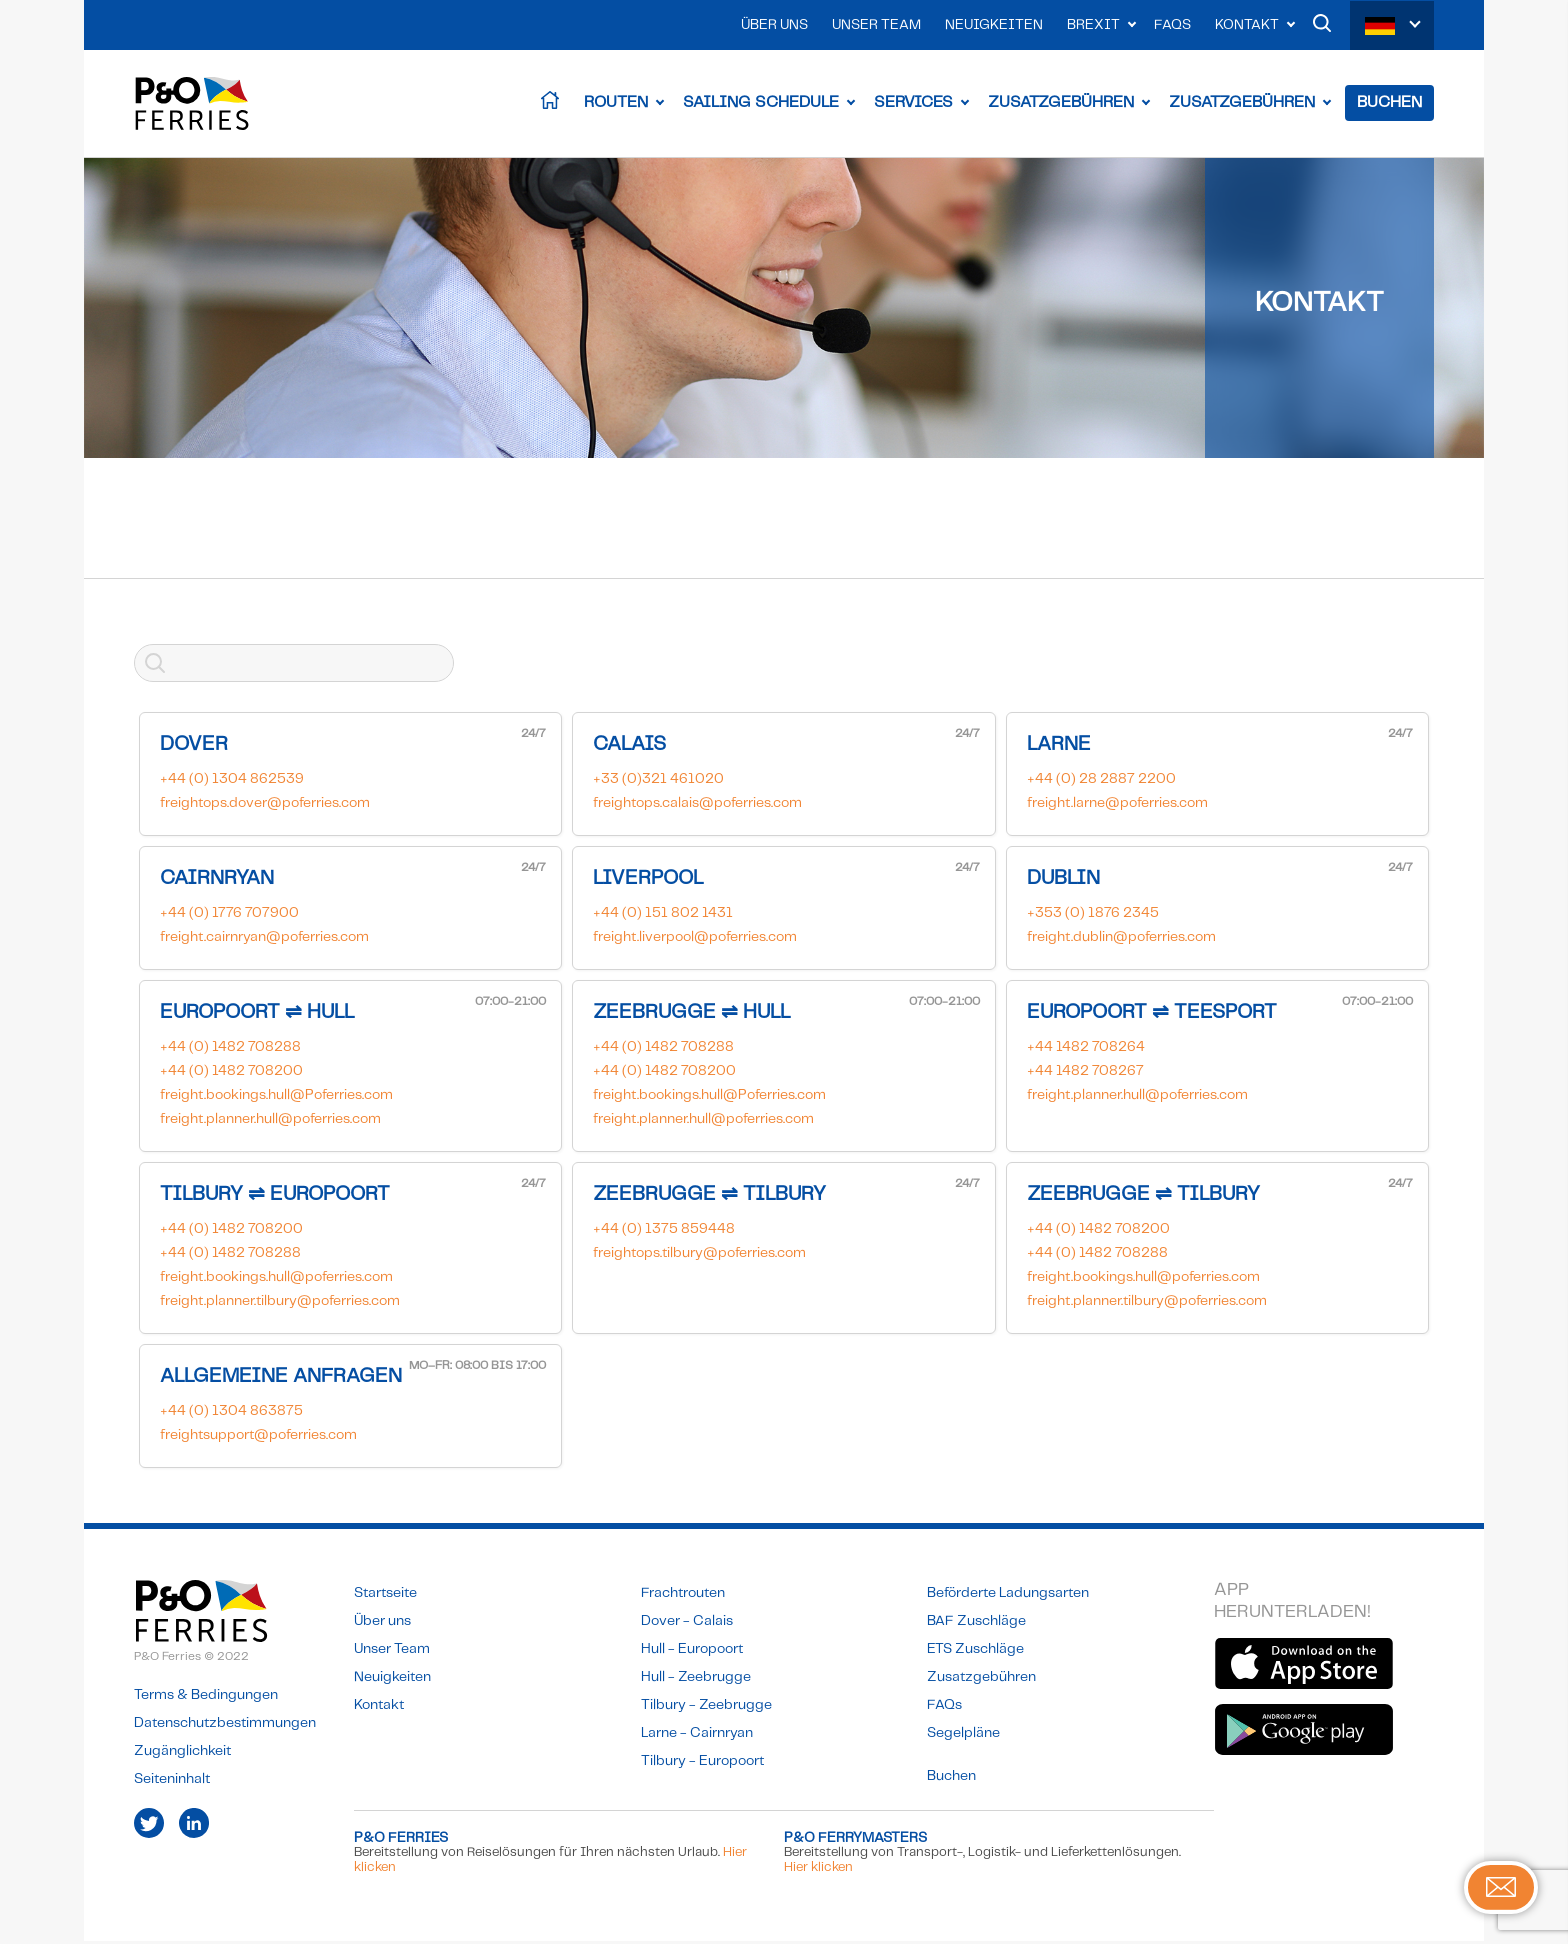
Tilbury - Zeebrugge (706, 1708)
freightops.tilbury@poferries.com (699, 1256)
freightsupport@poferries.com (258, 1438)
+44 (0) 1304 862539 (232, 782)
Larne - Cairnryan (697, 1736)
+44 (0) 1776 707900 (229, 916)
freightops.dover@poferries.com (265, 806)
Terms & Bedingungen (206, 1698)
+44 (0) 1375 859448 (664, 1232)
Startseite (385, 1596)
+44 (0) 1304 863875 (231, 1414)
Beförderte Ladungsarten (1008, 1596)
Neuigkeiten (994, 25)
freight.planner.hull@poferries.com (270, 1122)
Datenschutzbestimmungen (225, 1726)
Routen (616, 104)
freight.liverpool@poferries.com (695, 940)
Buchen (1389, 104)
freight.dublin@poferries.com (1121, 940)
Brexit (1093, 25)
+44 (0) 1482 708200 (231, 1074)
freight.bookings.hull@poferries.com (276, 1280)
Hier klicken (818, 1870)
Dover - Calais (687, 1624)
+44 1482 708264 (1086, 1050)
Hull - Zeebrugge (696, 1680)
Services (913, 104)
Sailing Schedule (761, 104)
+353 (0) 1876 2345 (1093, 916)
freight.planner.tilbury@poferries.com (280, 1304)
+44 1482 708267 (1085, 1074)
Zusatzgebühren (1061, 104)
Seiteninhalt (172, 1782)
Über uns (774, 25)
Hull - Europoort (692, 1652)
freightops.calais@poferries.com (697, 806)
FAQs (1172, 25)
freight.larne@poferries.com (1117, 806)
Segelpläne (963, 1736)
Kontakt (1247, 25)
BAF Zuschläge (976, 1624)
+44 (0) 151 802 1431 (663, 916)
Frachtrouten (683, 1596)
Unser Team (876, 25)
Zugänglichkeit (182, 1754)
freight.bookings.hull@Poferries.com (276, 1098)
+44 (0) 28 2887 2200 (1101, 782)
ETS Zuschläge (975, 1652)
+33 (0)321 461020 (658, 782)
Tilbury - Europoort (702, 1764)
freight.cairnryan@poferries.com (264, 940)
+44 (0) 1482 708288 (230, 1050)
